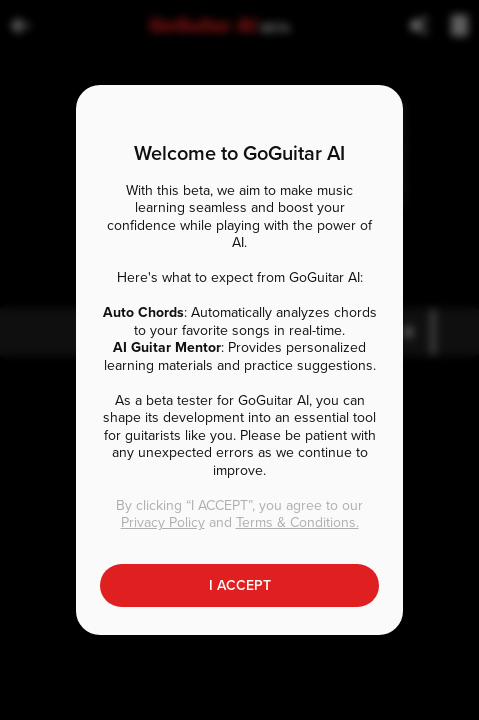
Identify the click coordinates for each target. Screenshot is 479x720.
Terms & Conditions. (297, 522)
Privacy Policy (163, 522)
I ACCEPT (240, 585)
